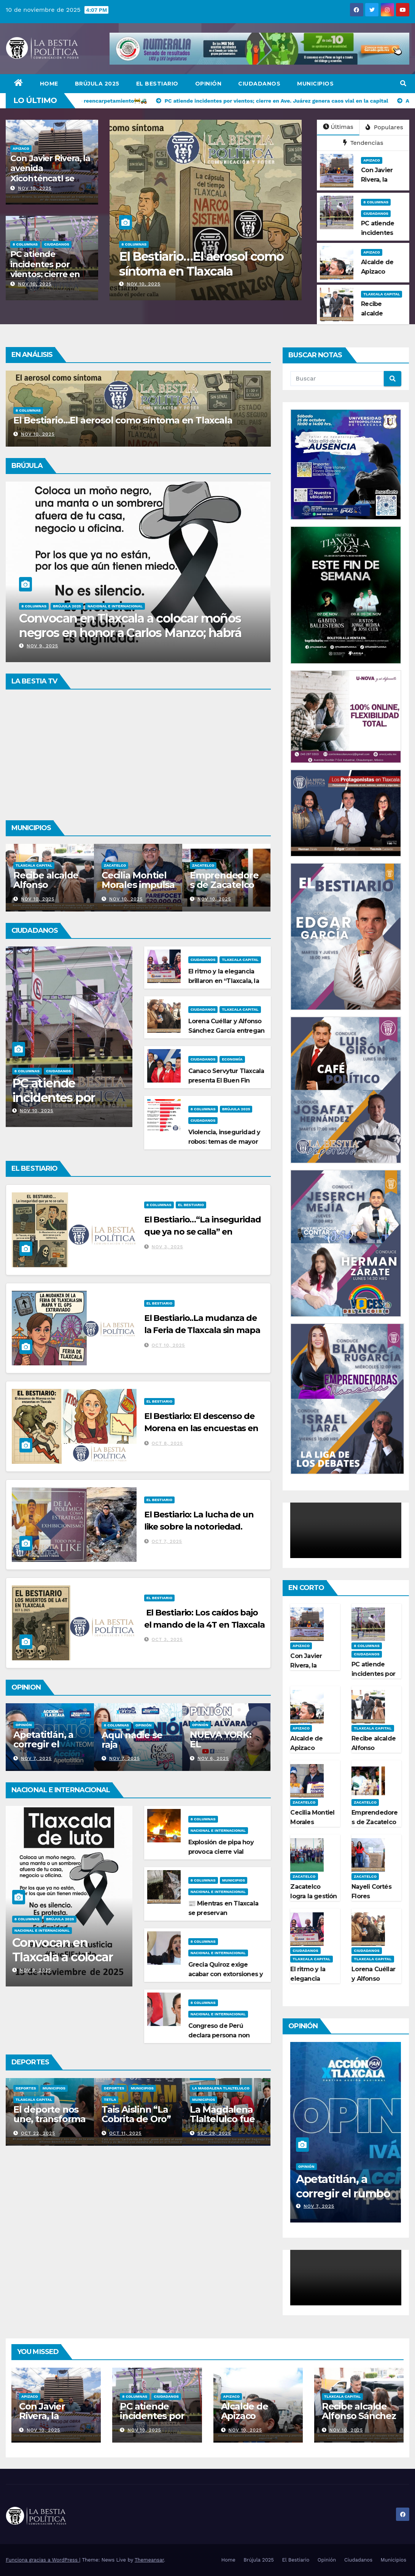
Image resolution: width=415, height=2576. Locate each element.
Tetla (196, 2099)
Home (49, 83)
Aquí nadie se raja (218, 1739)
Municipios (315, 83)
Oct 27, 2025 (35, 2133)
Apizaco (21, 148)
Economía (232, 1059)
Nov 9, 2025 (35, 645)
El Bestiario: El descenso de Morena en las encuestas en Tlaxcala (201, 1428)
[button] (403, 83)
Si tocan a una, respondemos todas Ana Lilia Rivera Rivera (125, 625)
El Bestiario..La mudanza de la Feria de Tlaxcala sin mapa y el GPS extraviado (202, 1330)
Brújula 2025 (97, 83)
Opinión (208, 83)
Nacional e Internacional (42, 1930)
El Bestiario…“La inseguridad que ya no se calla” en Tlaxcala (202, 1231)
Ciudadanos (259, 83)
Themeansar (149, 2560)
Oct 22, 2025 (124, 2133)
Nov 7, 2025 (122, 1758)
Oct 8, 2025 (167, 1443)
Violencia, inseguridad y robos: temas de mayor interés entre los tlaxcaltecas (195, 271)
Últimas (338, 126)
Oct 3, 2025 (167, 1639)
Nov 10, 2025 (35, 188)
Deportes (47, 2088)
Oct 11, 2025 (211, 2133)
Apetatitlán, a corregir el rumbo (129, 1744)
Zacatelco (201, 865)
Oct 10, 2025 (168, 1345)
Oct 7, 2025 (167, 1541)
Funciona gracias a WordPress (42, 2560)
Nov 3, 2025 (167, 1246)
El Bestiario (157, 83)
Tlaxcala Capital (381, 294)
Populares (384, 127)
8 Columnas (25, 244)
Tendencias (363, 142)
